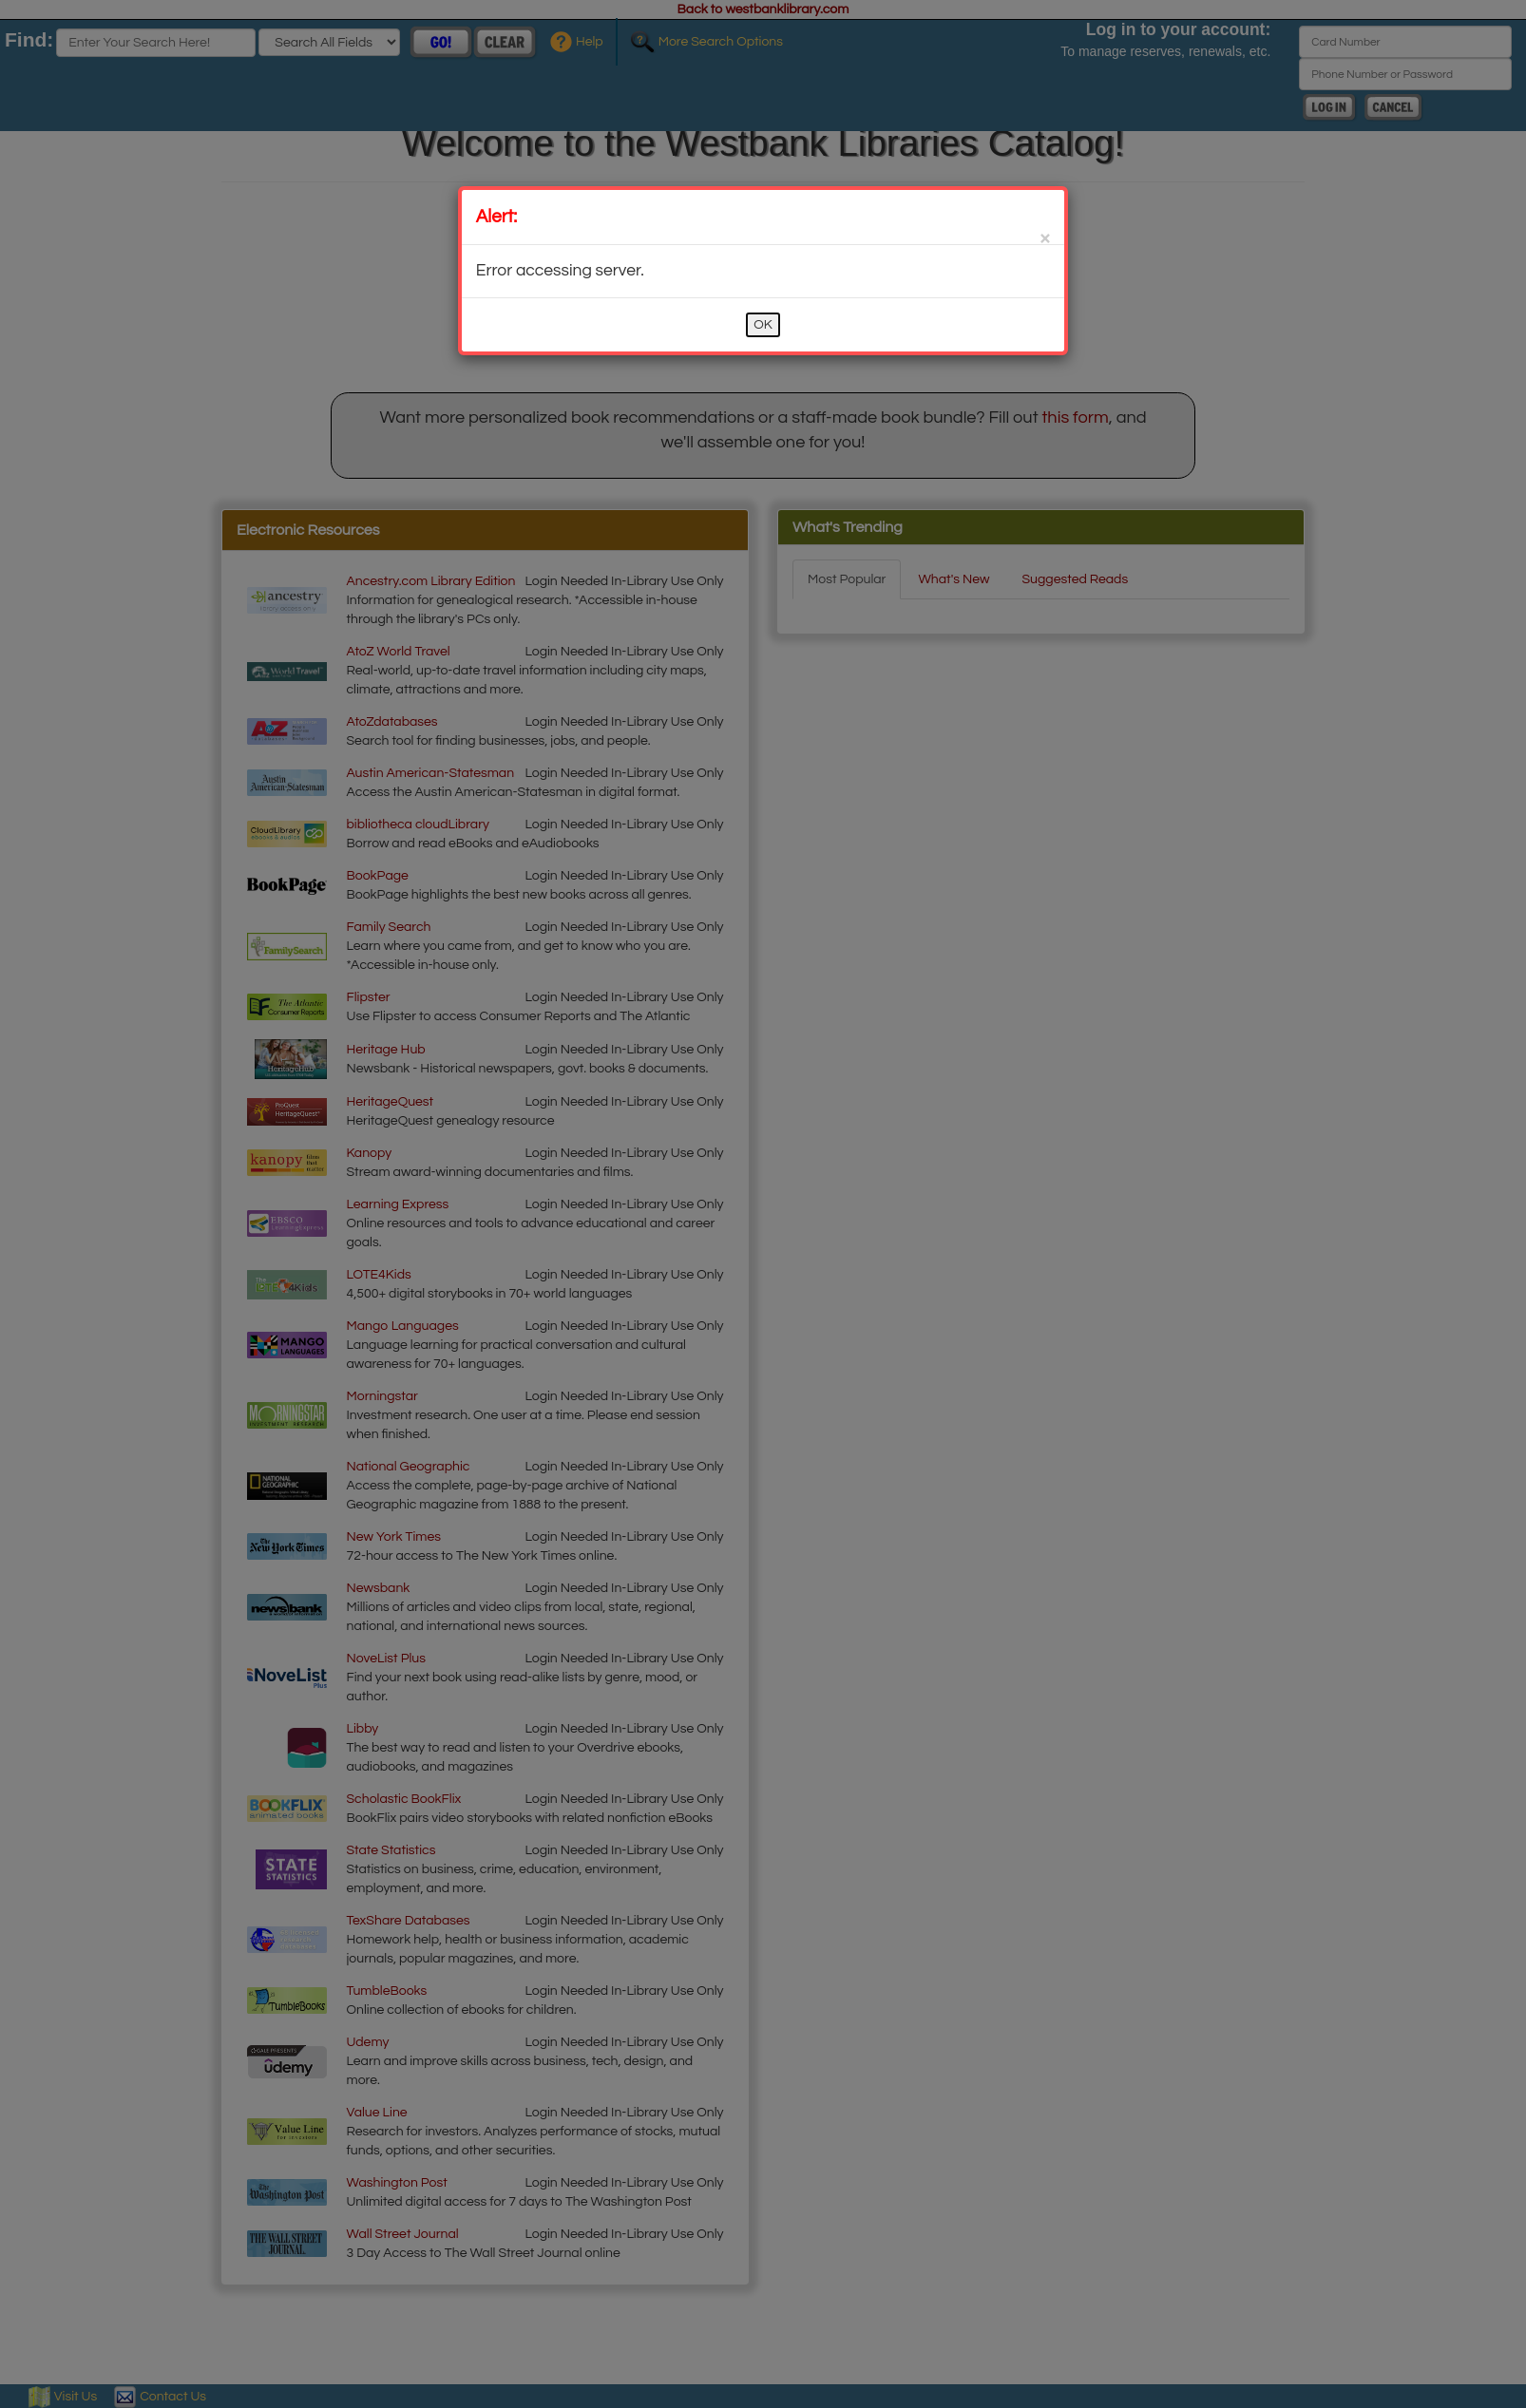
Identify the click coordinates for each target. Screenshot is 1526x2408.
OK (762, 325)
